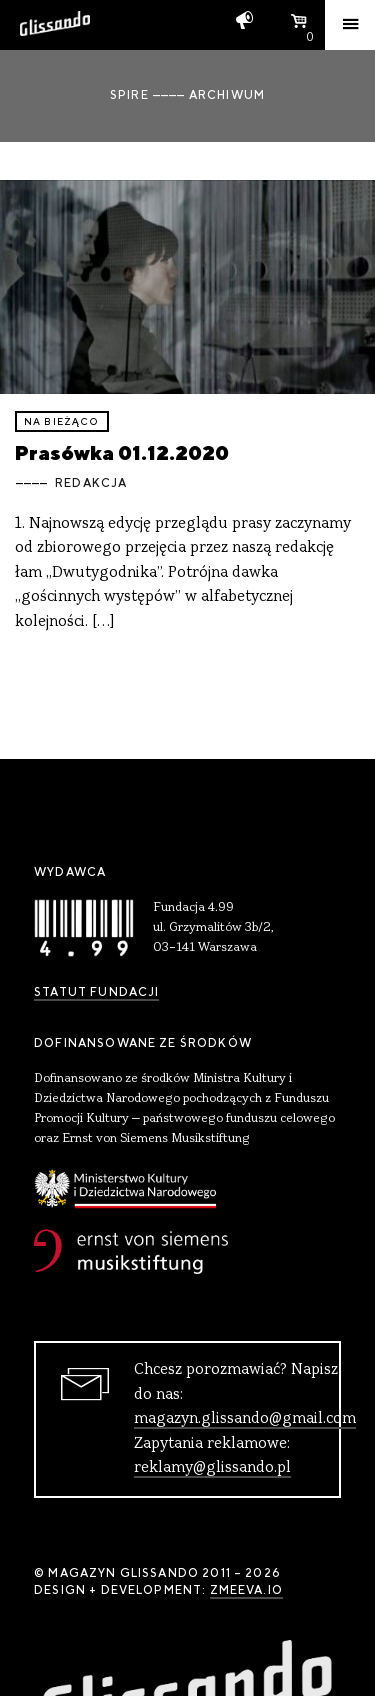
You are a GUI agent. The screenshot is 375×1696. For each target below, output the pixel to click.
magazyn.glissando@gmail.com (245, 1419)
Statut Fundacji (96, 992)
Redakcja (91, 483)
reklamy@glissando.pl (212, 1468)
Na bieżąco (62, 421)
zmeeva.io (246, 1590)
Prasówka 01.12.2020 (122, 452)
